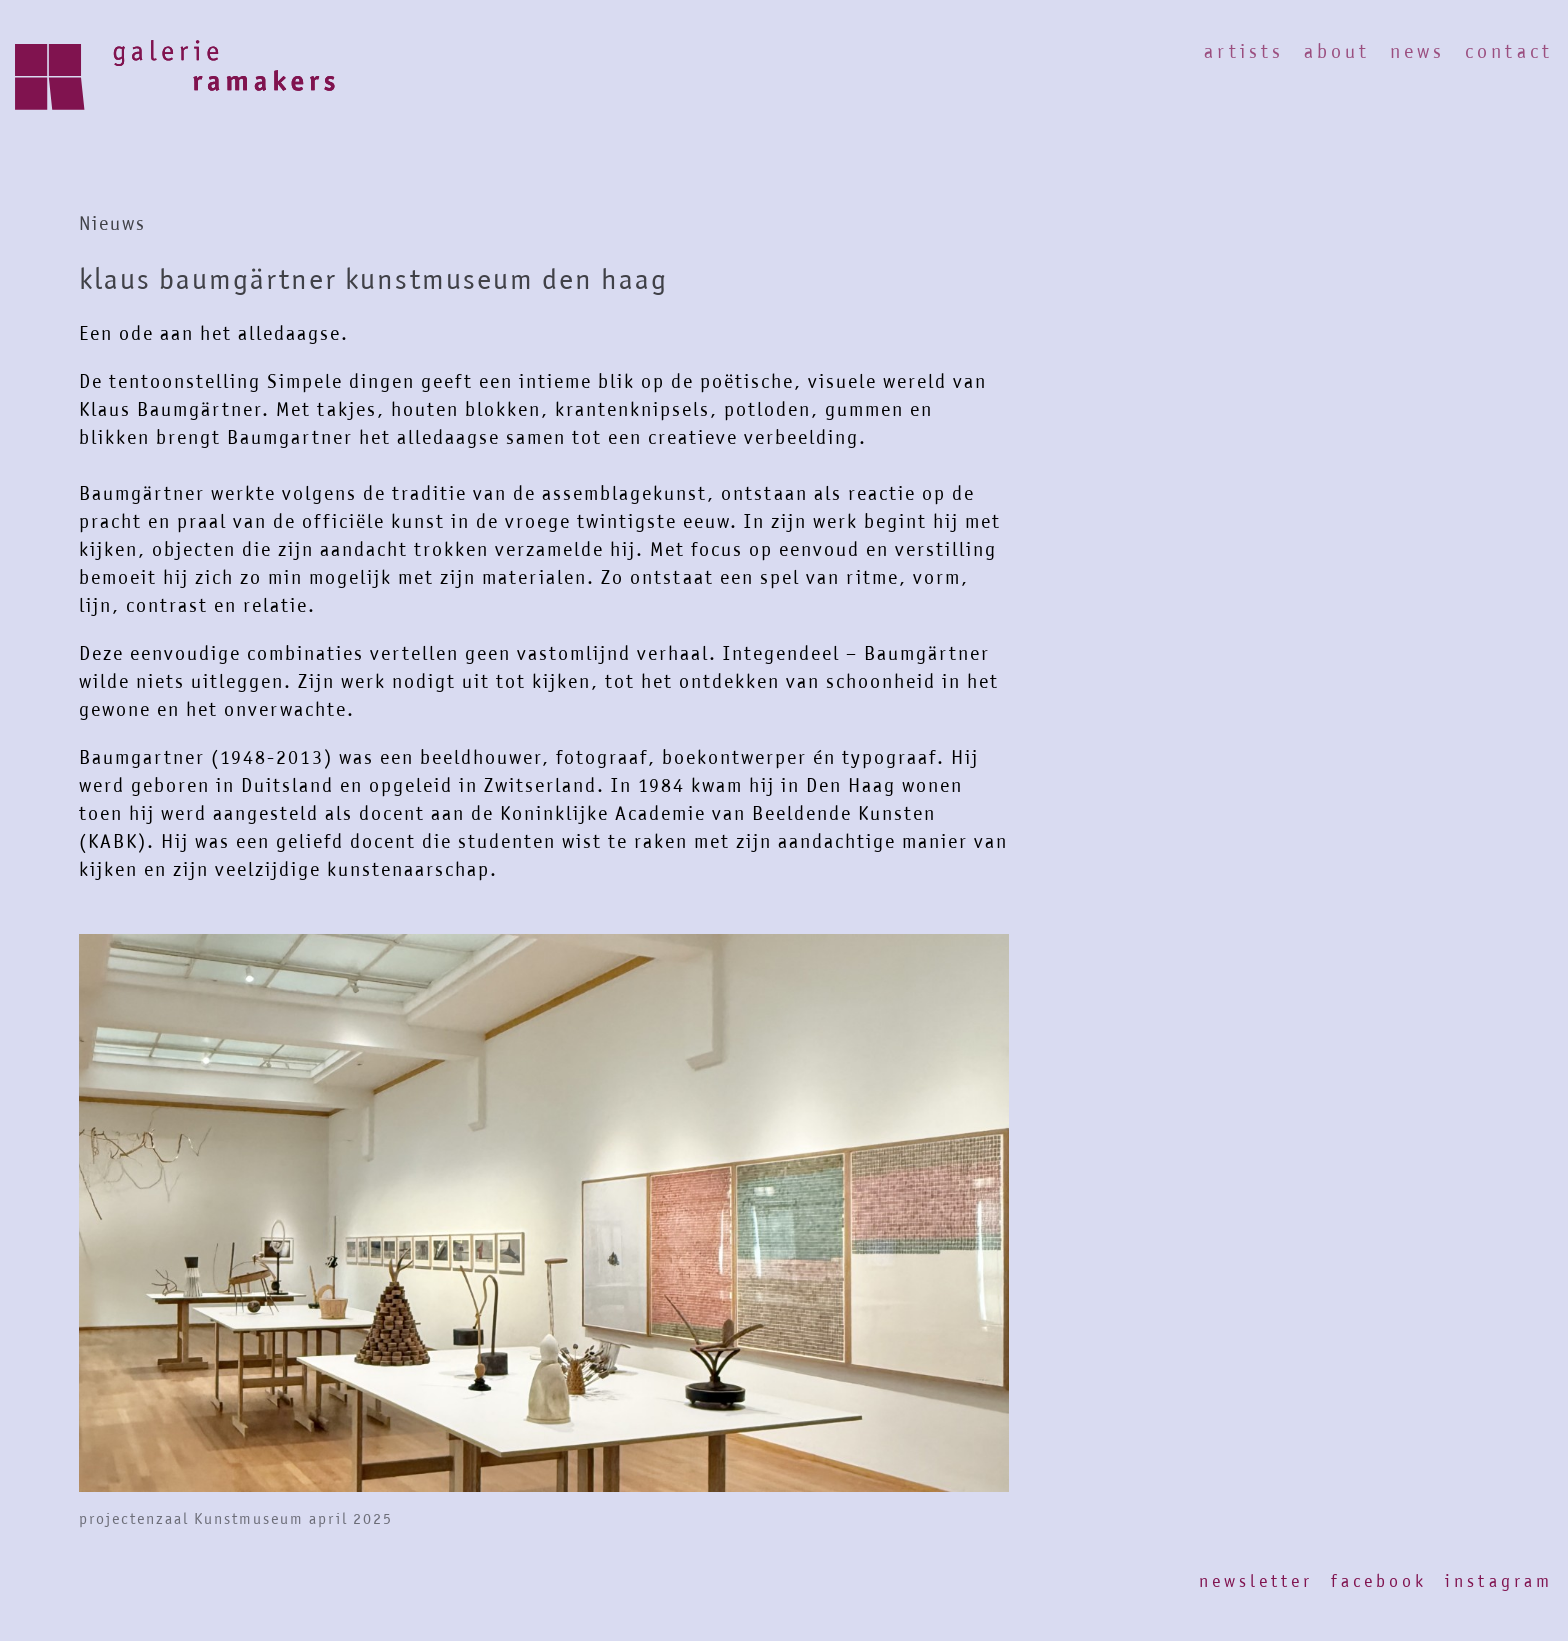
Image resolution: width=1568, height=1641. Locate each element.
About (1337, 51)
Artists (1244, 51)
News (1417, 51)
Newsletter (1256, 1581)
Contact (1509, 51)
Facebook (1379, 1581)
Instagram (1499, 1581)
